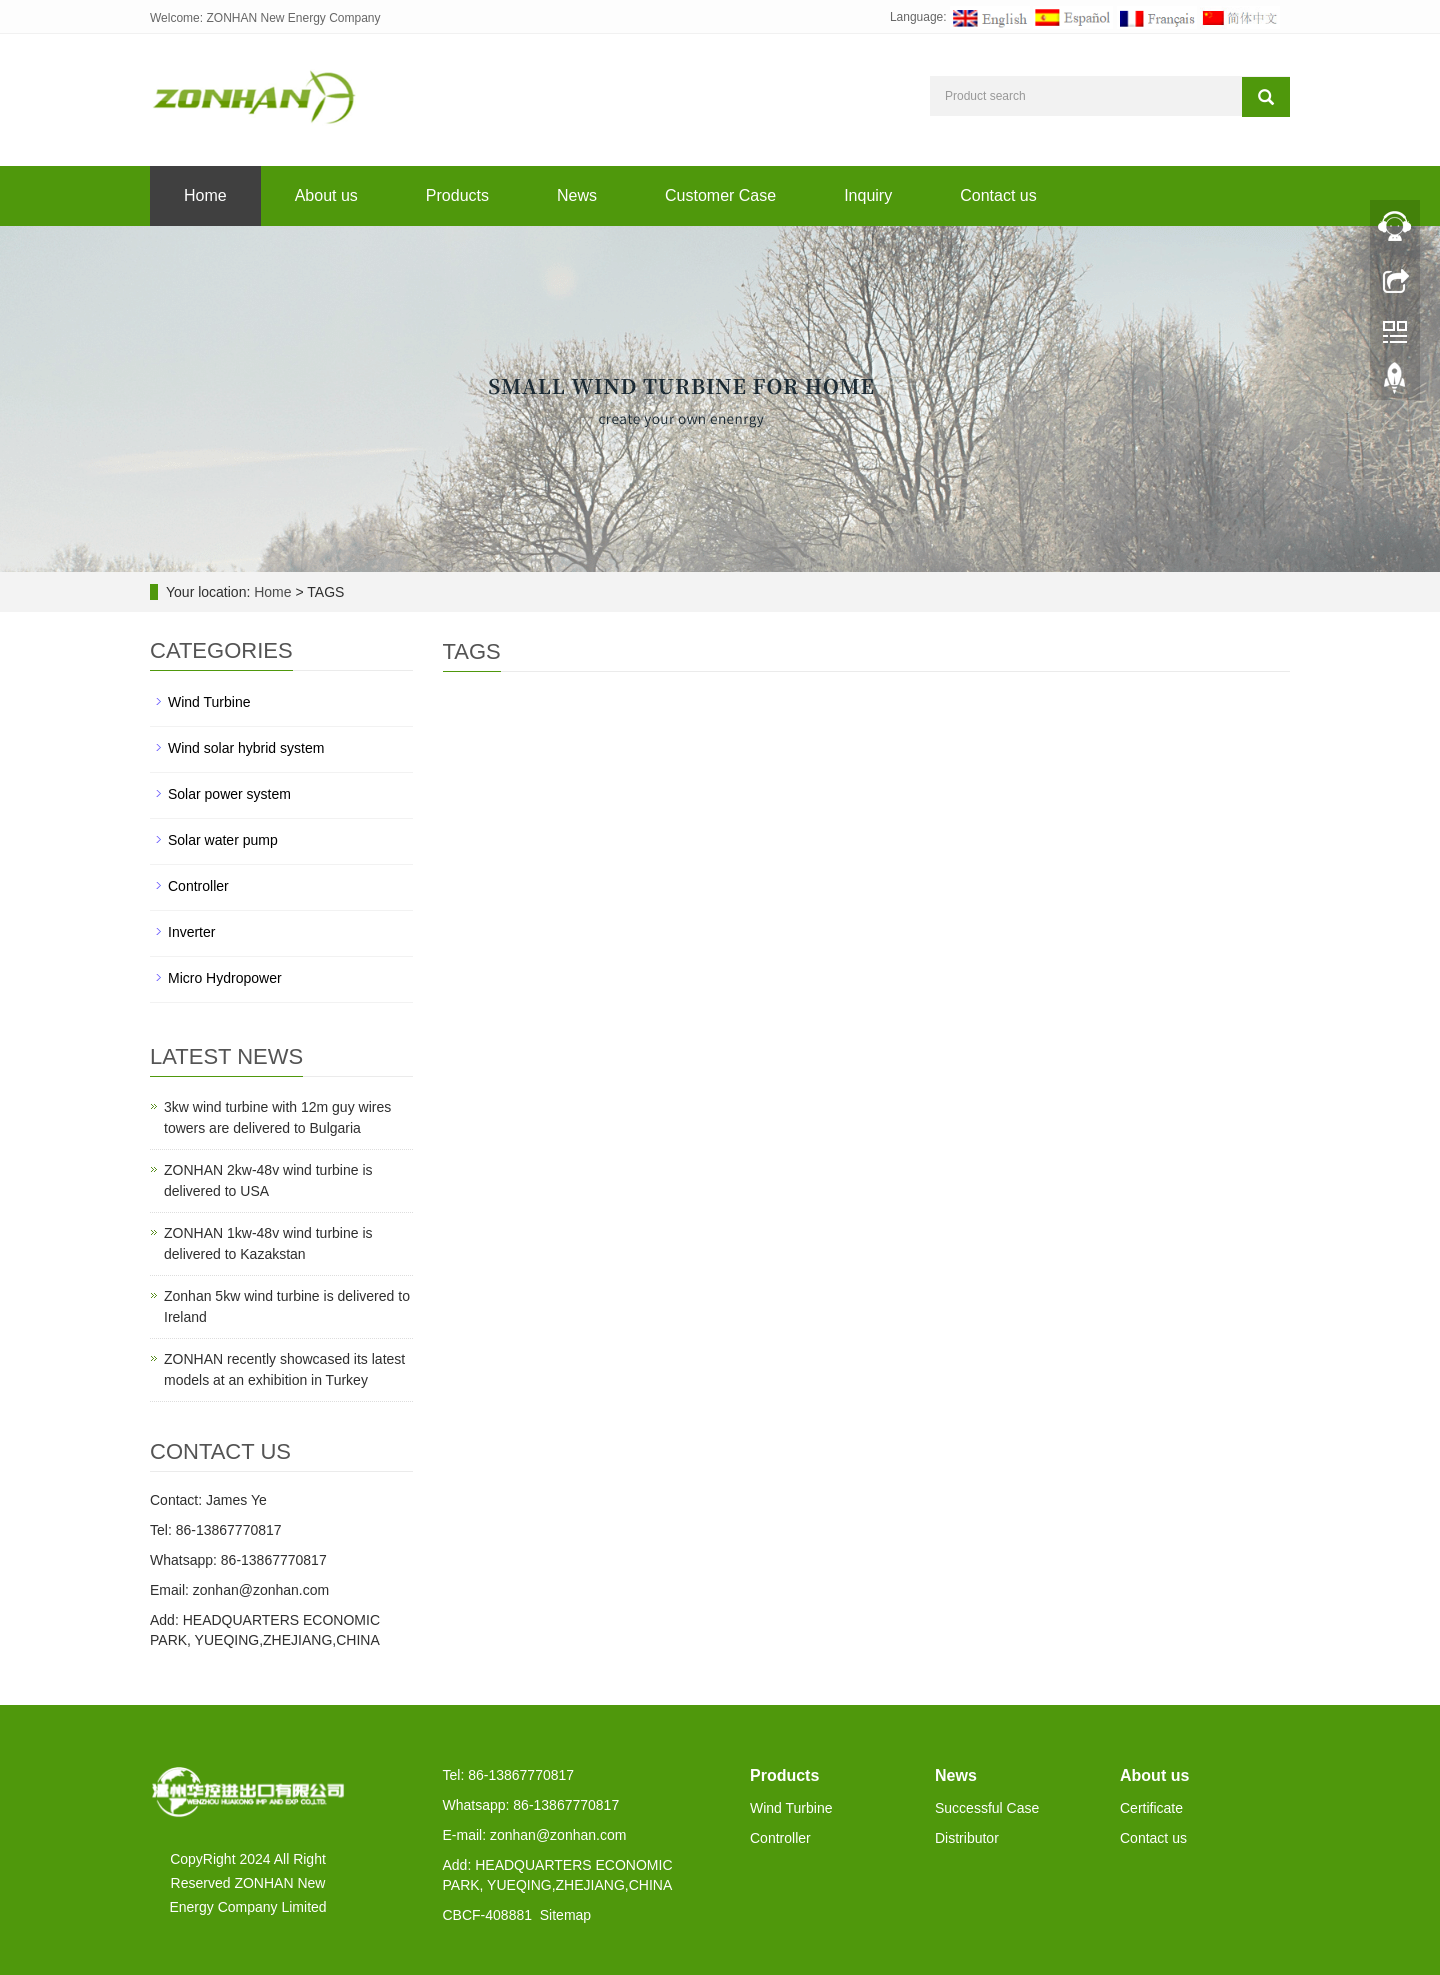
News (577, 195)
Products (457, 195)
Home (205, 195)
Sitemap (565, 1915)
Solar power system (229, 794)
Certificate (1151, 1808)
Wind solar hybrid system (246, 748)
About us (326, 195)
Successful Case (987, 1808)
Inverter (191, 932)
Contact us (998, 195)
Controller (198, 886)
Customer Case (720, 195)
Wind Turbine (209, 702)
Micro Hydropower (225, 978)
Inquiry (868, 195)
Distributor (967, 1838)
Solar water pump (223, 840)
